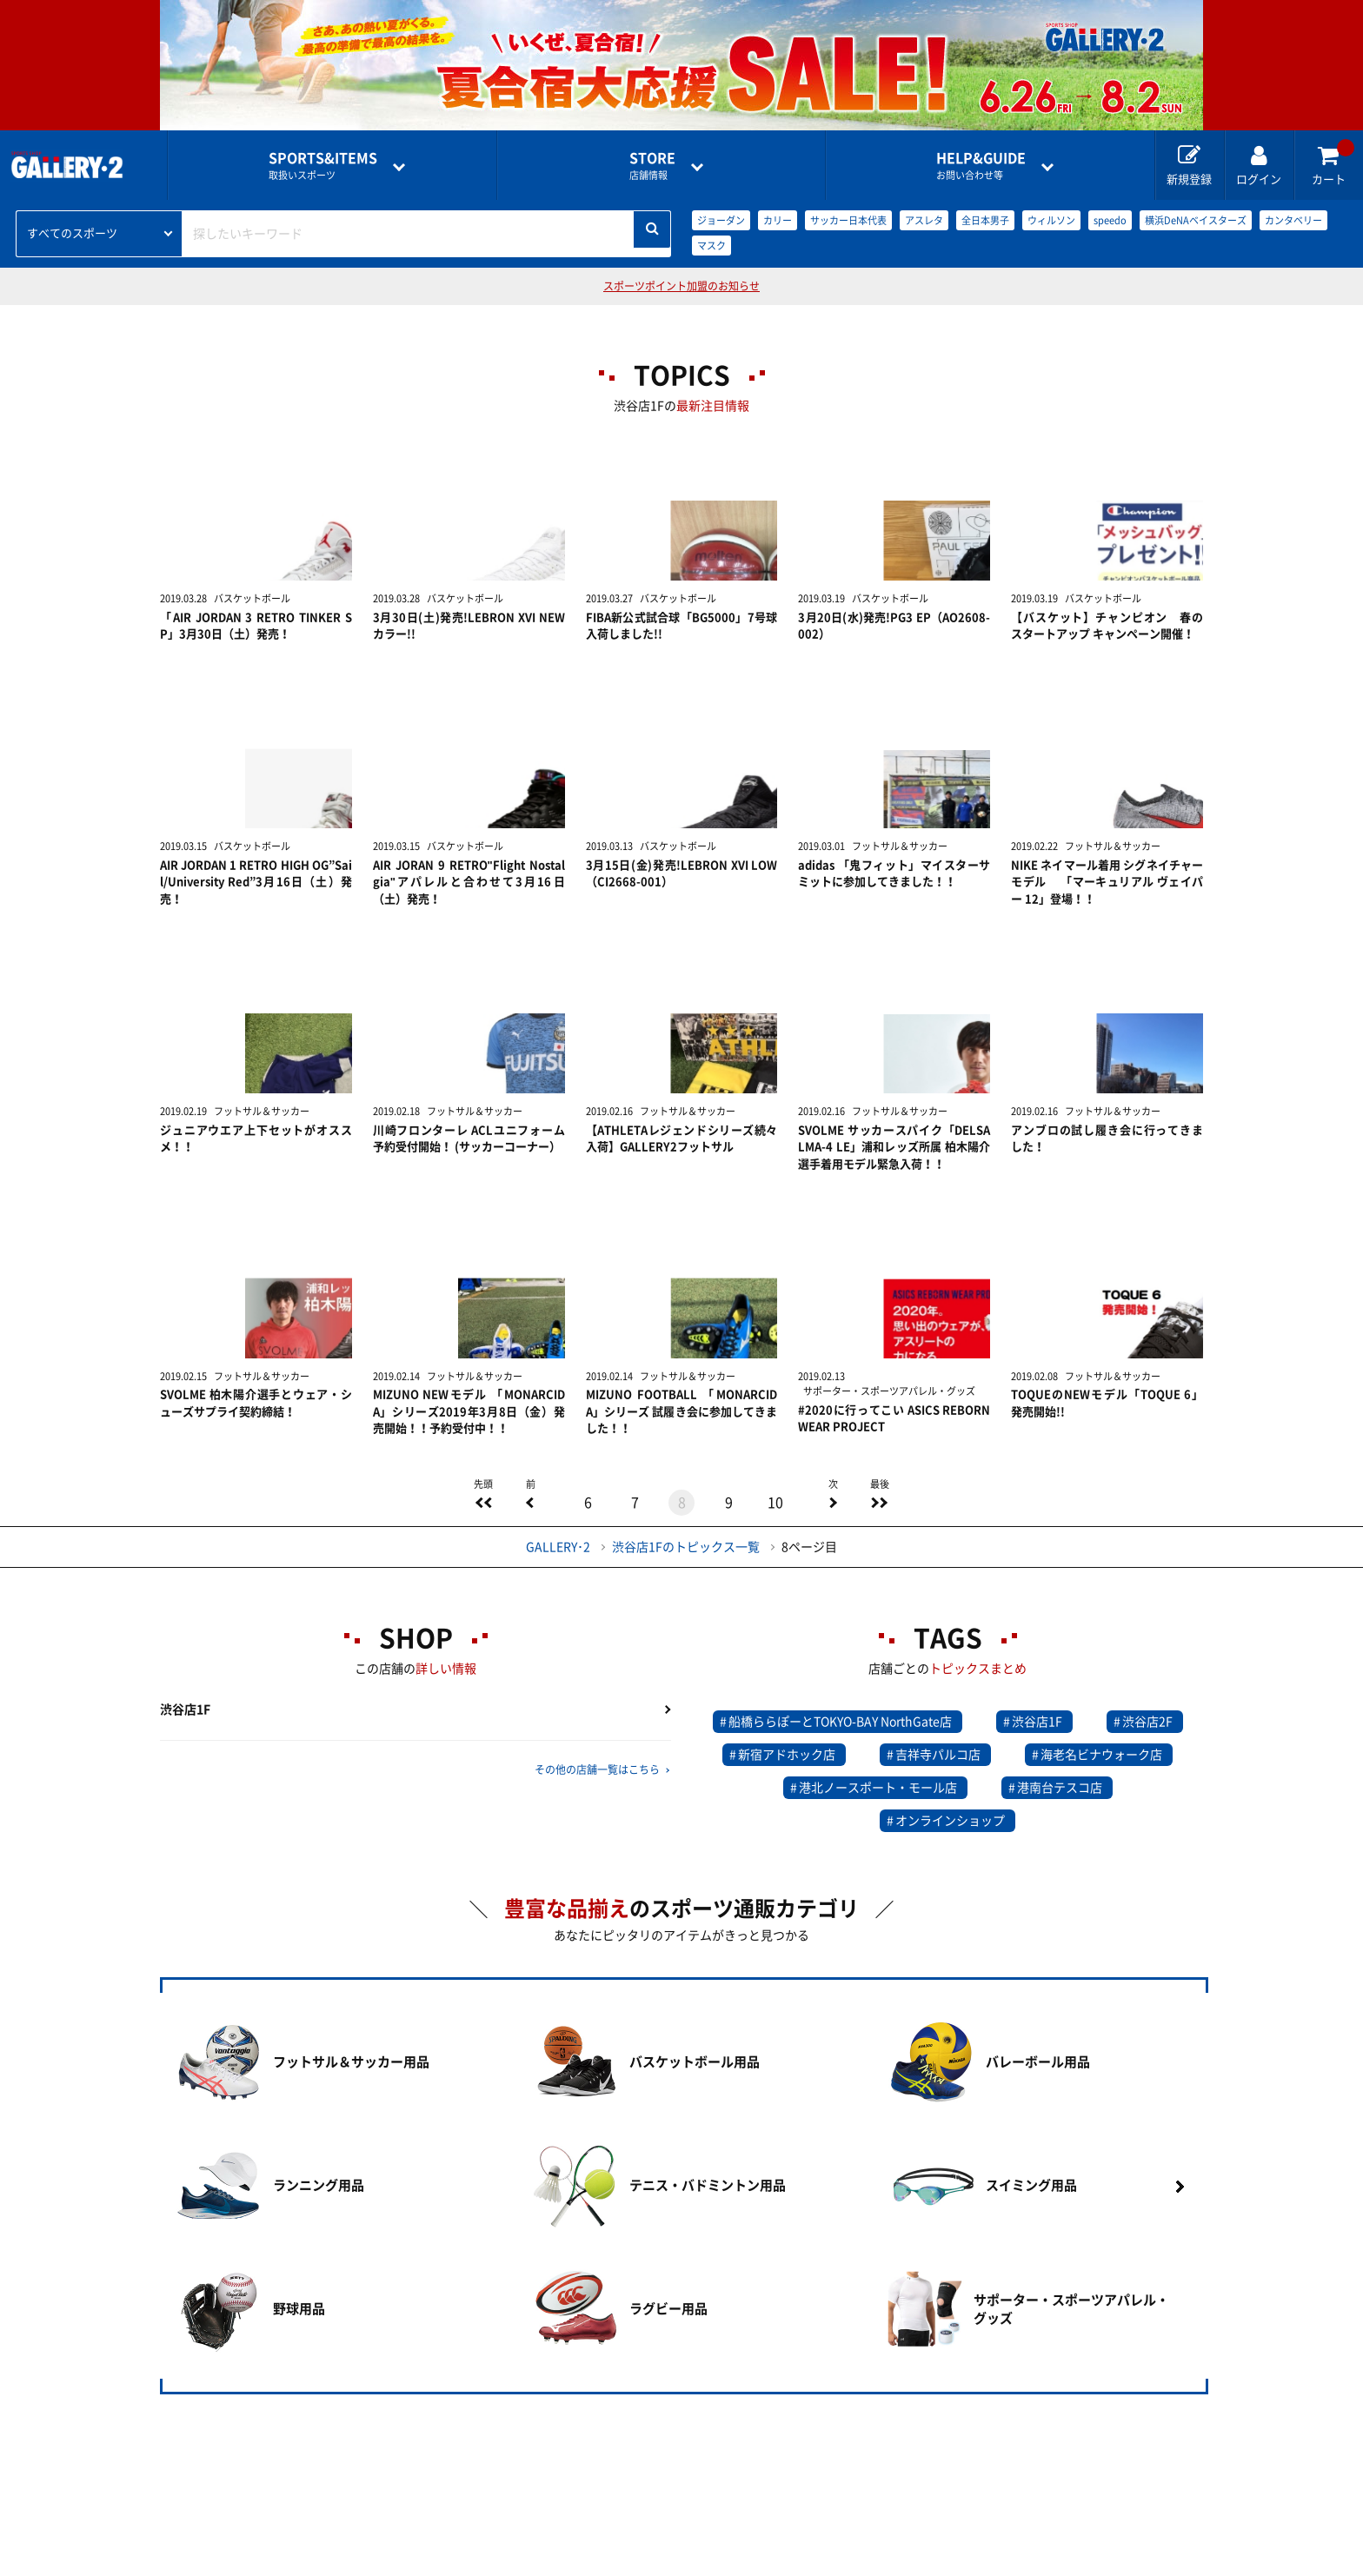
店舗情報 (652, 165)
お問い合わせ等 (981, 165)
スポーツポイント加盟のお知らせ (681, 286)
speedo (1110, 220)
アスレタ (924, 220)
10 (775, 1503)
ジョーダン (721, 220)
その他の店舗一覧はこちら (597, 1769)
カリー (777, 220)
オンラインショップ (950, 1821)
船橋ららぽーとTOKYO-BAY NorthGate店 (840, 1722)
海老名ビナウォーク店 (1101, 1755)
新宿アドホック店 (786, 1755)
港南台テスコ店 (1059, 1788)
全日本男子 (985, 220)
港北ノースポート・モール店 (878, 1788)
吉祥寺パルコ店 (938, 1755)
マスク (711, 245)
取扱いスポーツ (323, 165)
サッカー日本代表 (848, 220)
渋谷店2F (1147, 1722)
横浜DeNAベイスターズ (1196, 220)
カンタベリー (1293, 220)
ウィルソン (1051, 220)
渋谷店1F (185, 1709)
